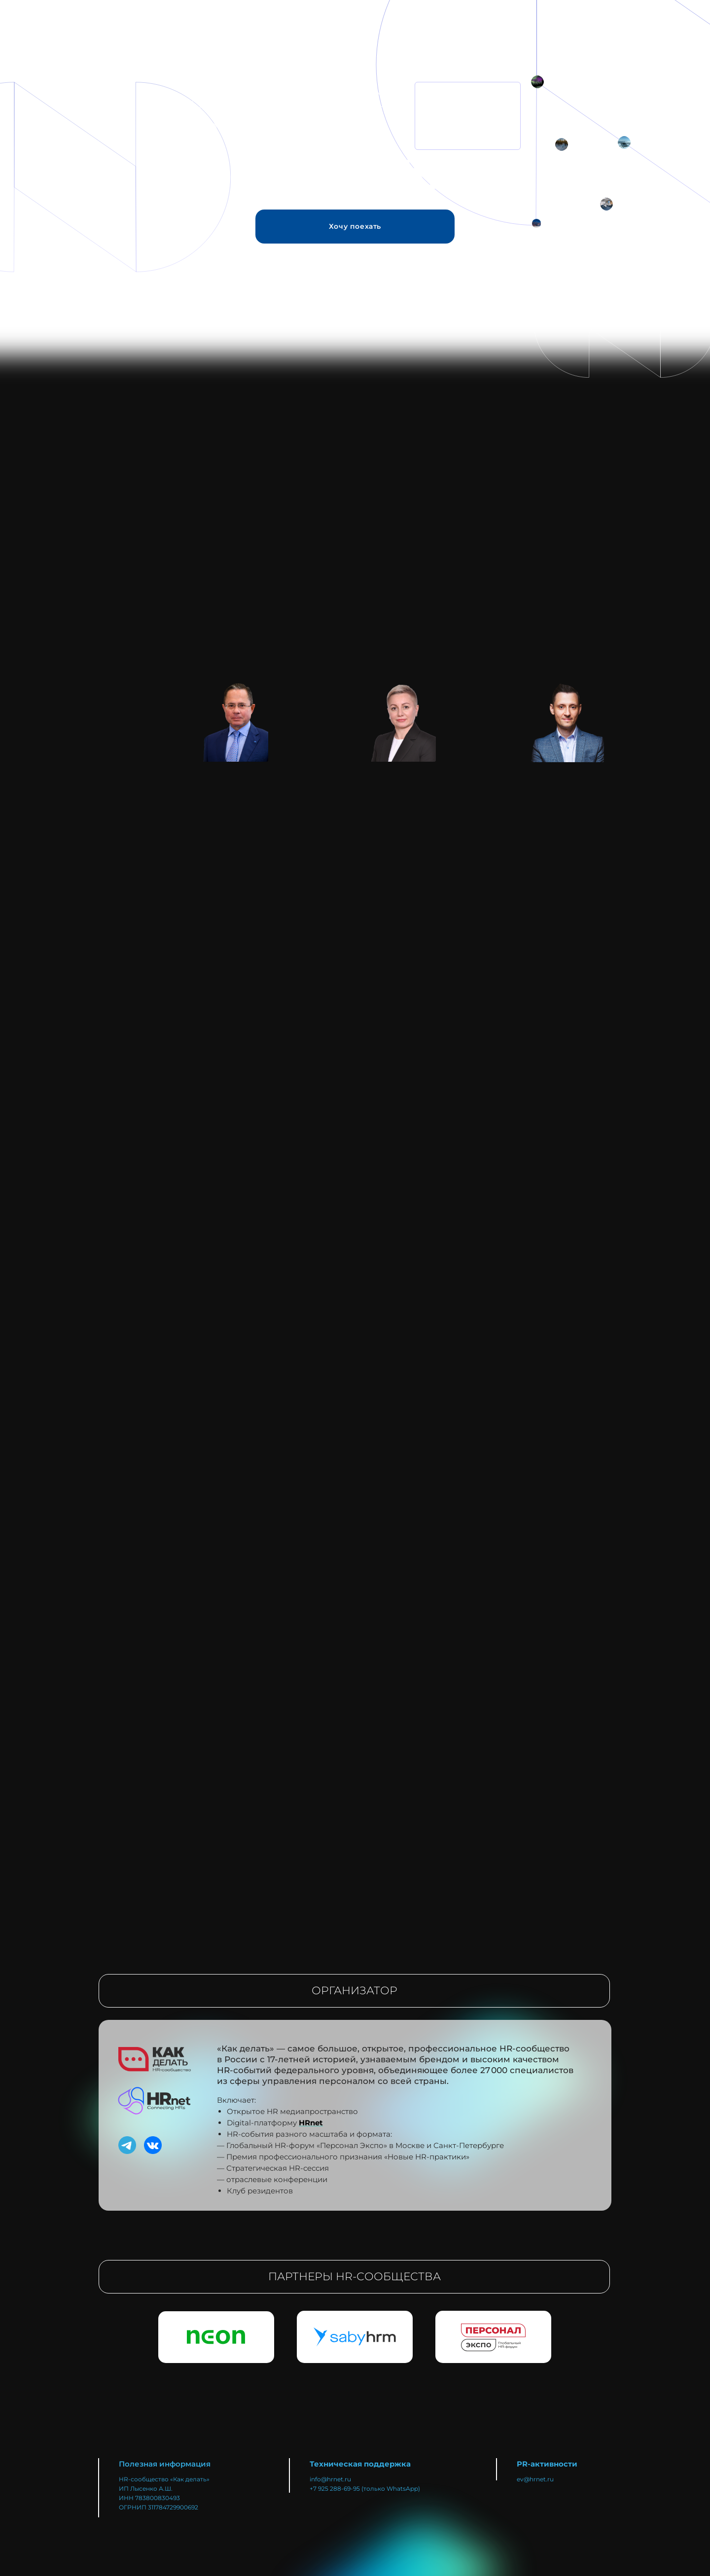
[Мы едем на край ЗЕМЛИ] (451, 267)
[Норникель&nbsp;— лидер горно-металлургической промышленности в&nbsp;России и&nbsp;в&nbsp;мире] (517, 164)
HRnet (311, 2122)
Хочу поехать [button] (355, 226)
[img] (624, 142)
